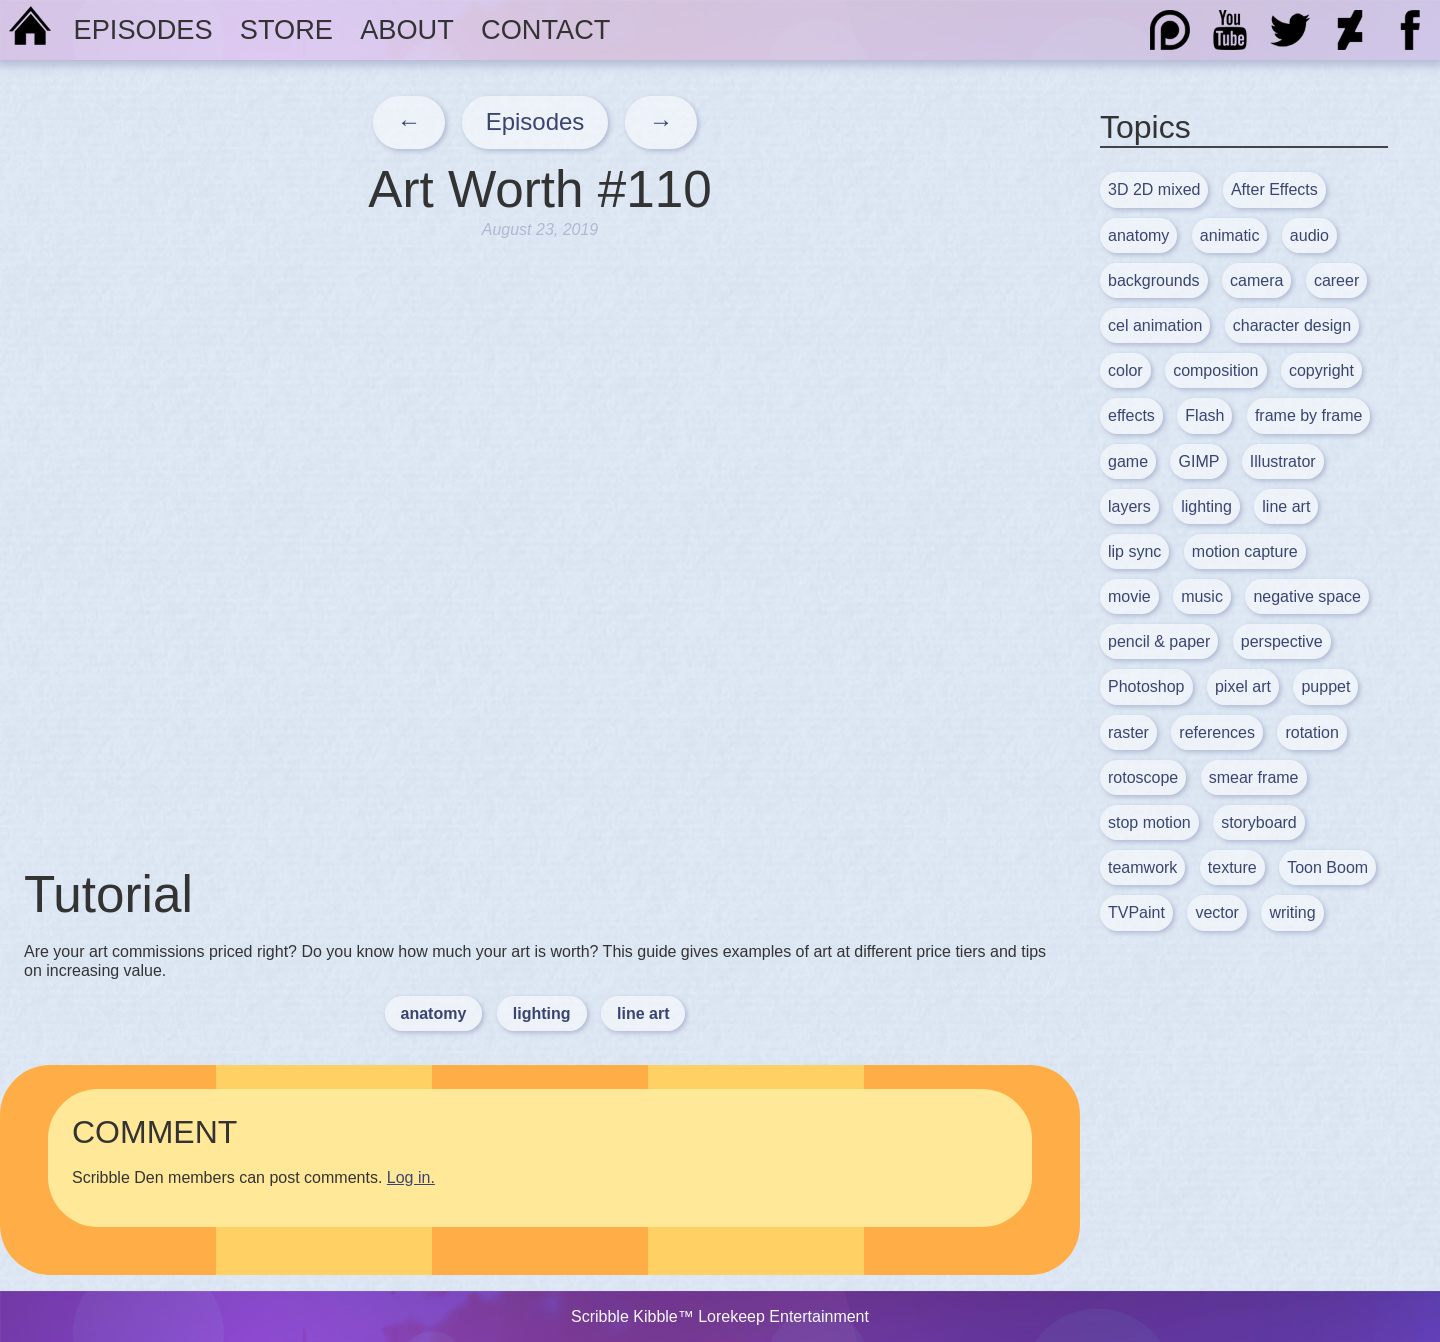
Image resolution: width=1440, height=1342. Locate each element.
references (1217, 732)
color (1125, 370)
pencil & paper (1159, 641)
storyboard (1259, 822)
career (1336, 280)
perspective (1282, 641)
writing (1292, 912)
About (407, 29)
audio (1309, 235)
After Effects (1274, 189)
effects (1131, 415)
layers (1129, 506)
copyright (1321, 370)
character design (1292, 325)
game (1128, 461)
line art (643, 1013)
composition (1215, 370)
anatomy (434, 1013)
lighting (542, 1013)
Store (286, 29)
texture (1232, 867)
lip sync (1134, 551)
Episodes (143, 29)
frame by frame (1309, 415)
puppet (1325, 686)
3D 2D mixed (1154, 189)
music (1202, 596)
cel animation (1155, 325)
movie (1129, 596)
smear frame (1254, 777)
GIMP (1198, 461)
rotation (1311, 732)
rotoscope (1143, 777)
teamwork (1142, 867)
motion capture (1245, 551)
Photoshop (1146, 686)
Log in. (411, 1177)
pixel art (1243, 686)
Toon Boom (1327, 867)
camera (1256, 280)
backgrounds (1154, 280)
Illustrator (1283, 461)
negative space (1307, 596)
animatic (1230, 235)
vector (1217, 912)
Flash (1204, 415)
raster (1128, 732)
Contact (545, 29)
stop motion (1149, 822)
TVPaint (1136, 912)
